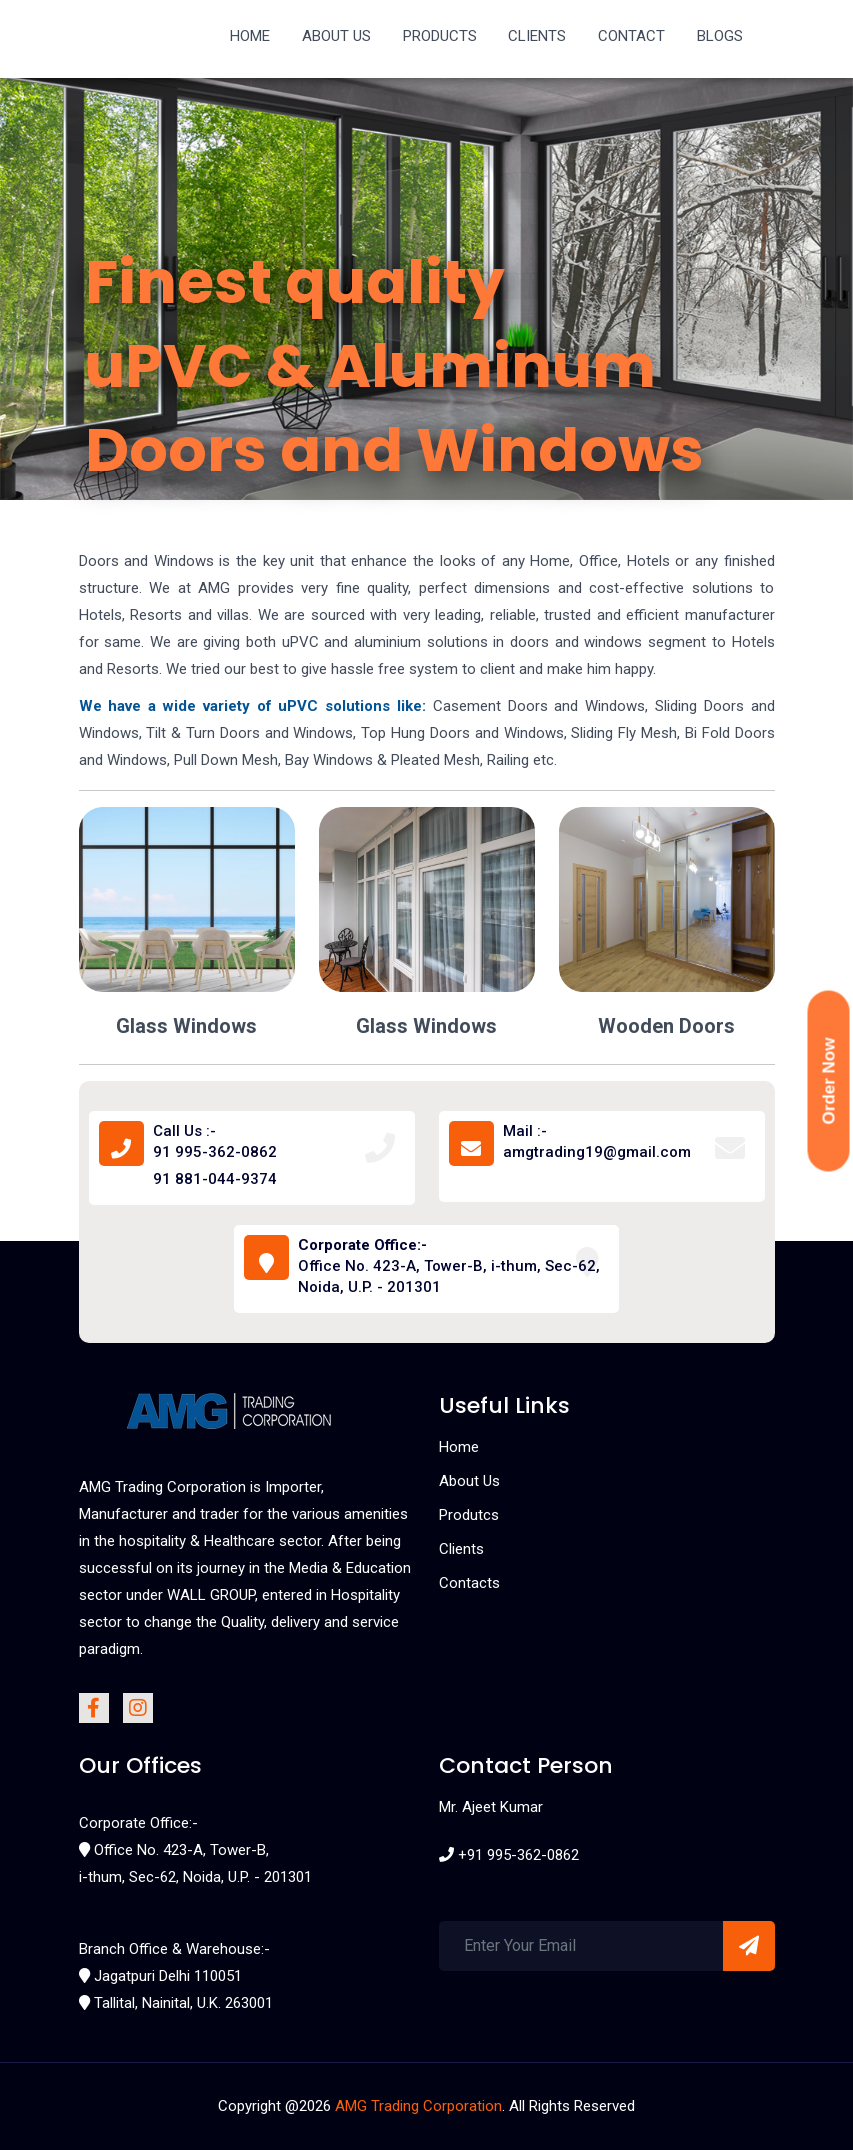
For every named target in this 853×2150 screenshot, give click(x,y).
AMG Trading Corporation (418, 2106)
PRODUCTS (440, 36)
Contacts (469, 1583)
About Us (469, 1481)
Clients (461, 1549)
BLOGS (720, 36)
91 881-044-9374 (215, 1179)
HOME (250, 36)
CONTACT (631, 36)
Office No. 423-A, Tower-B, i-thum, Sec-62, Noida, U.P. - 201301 (449, 1266)
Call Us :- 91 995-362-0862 (215, 1141)
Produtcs (469, 1515)
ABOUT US (336, 36)
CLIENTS (537, 36)
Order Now (829, 1081)
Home (459, 1447)
